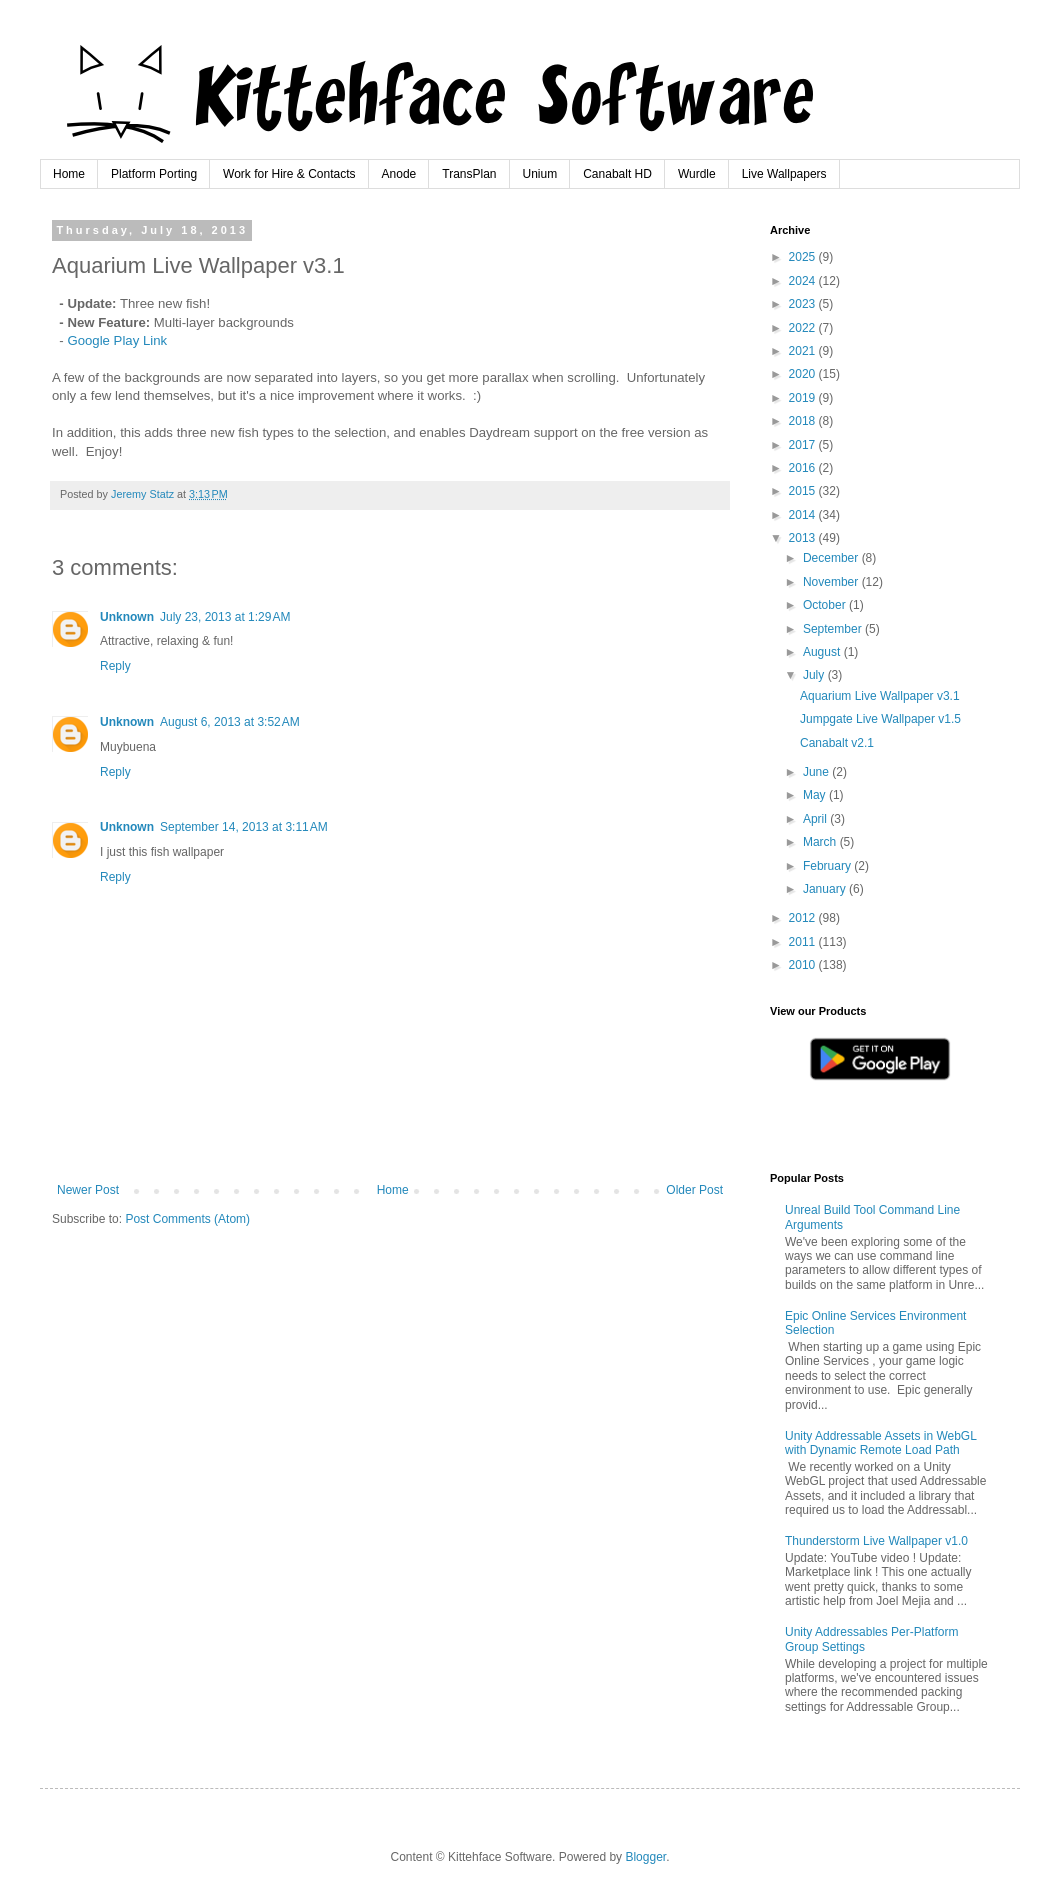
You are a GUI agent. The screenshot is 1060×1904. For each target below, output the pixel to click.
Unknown (127, 617)
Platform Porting (154, 174)
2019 (804, 398)
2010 (804, 965)
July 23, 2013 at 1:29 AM (225, 617)
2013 (804, 538)
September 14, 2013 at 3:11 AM (244, 827)
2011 (804, 942)
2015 (804, 491)
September (834, 629)
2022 (804, 328)
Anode (399, 174)
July (815, 675)
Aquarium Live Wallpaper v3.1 (880, 696)
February (828, 866)
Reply (115, 666)
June (817, 772)
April (816, 819)
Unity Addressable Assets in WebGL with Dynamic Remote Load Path (880, 1443)
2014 (804, 515)
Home (69, 174)
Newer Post (88, 1190)
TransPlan (469, 174)
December (832, 558)
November (832, 582)
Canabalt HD (617, 174)
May (816, 795)
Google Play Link (117, 340)
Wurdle (697, 174)
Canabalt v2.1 (837, 743)
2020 (804, 374)
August (823, 652)
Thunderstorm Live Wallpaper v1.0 (876, 1541)
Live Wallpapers (784, 174)
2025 (804, 257)
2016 (804, 468)
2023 (804, 304)
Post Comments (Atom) (187, 1219)
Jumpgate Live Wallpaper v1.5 (880, 719)
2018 (804, 421)
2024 (804, 281)
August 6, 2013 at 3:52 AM (230, 722)
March (821, 842)
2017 (804, 445)
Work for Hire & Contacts (289, 174)
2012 (804, 918)
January (826, 889)
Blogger (645, 1857)
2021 (804, 351)
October (826, 605)
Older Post (694, 1190)
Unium (540, 174)
